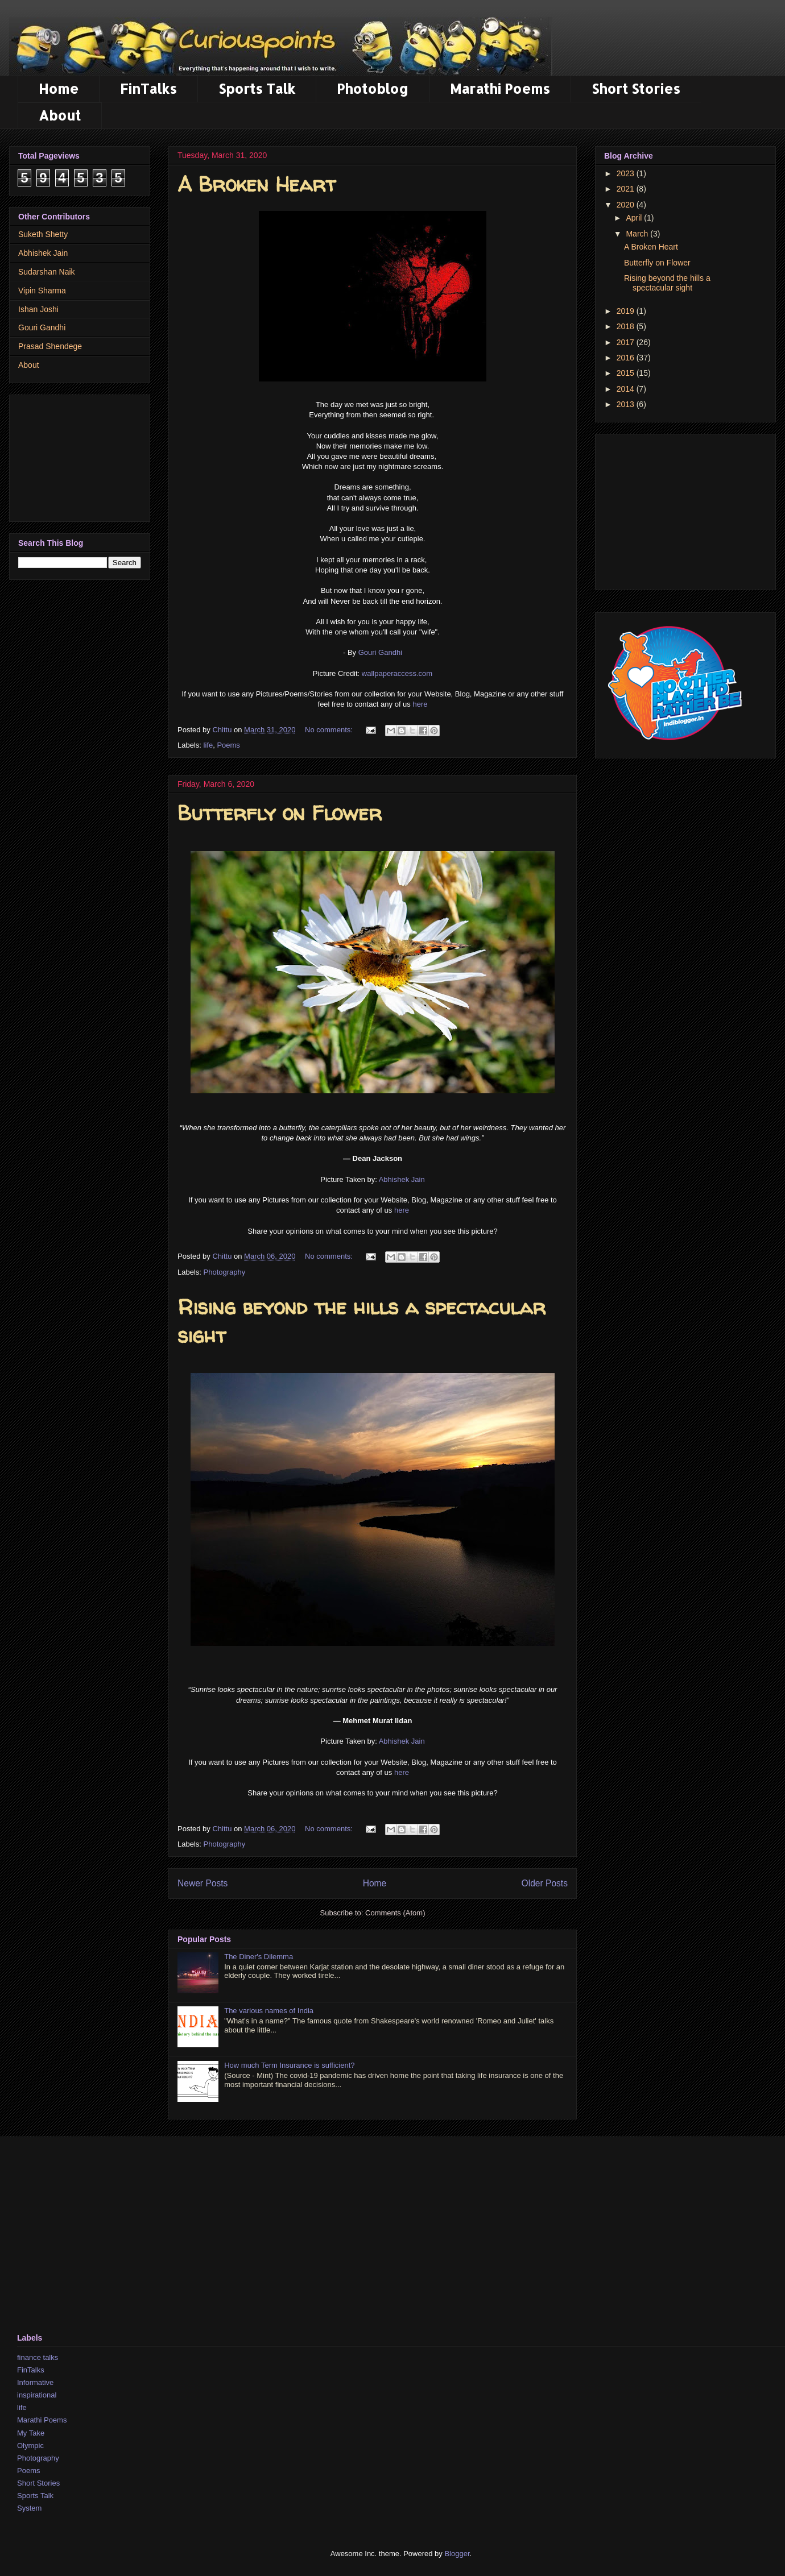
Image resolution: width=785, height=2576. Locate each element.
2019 (627, 311)
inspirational (36, 2395)
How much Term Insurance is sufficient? (289, 2065)
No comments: (329, 729)
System (29, 2508)
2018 (627, 326)
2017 (627, 342)
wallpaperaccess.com (397, 673)
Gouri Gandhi (380, 652)
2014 (627, 388)
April (635, 217)
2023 (627, 173)
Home (58, 88)
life (208, 745)
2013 (627, 404)
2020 (627, 204)
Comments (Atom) (395, 1913)
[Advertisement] (79, 456)
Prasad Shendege (50, 346)
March (638, 233)
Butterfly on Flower (279, 813)
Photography (225, 1272)
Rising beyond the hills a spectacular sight (667, 282)
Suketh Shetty (43, 234)
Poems (228, 745)
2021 (627, 188)
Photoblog (372, 88)
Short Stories (636, 88)
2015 (627, 373)
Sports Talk (256, 88)
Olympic (30, 2445)
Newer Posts (202, 1883)
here (419, 704)
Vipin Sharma (42, 290)
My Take (30, 2433)
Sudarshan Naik (46, 271)
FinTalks (148, 88)
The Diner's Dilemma (258, 1956)
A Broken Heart (256, 184)
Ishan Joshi (38, 309)
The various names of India (268, 2010)
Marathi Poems (500, 88)
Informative (35, 2382)
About (60, 115)
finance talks (37, 2357)
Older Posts (545, 1883)
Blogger (456, 2553)
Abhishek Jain (402, 1179)
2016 (627, 357)
